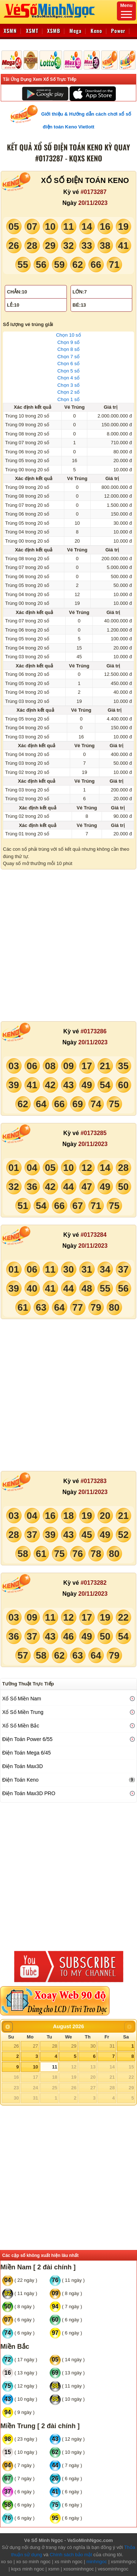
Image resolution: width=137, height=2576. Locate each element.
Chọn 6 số (68, 363)
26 (16, 2046)
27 (35, 2046)
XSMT (32, 30)
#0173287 (93, 192)
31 (112, 2046)
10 (35, 2067)
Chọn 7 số (68, 356)
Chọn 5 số (68, 371)
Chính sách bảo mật (71, 2554)
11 (54, 2067)
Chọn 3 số (68, 385)
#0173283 (93, 1481)
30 (92, 2046)
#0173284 (93, 1235)
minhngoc (96, 2561)
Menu (126, 10)
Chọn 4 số (68, 378)
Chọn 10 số (68, 335)
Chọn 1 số (68, 399)
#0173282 (93, 1583)
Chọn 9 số (68, 342)
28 (54, 2046)
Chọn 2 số (68, 392)
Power (118, 30)
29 (73, 2046)
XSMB (53, 30)
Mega (75, 30)
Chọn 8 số (68, 349)
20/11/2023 (92, 203)
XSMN (10, 30)
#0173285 (93, 1133)
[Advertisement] (68, 945)
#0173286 (93, 1031)
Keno (96, 30)
